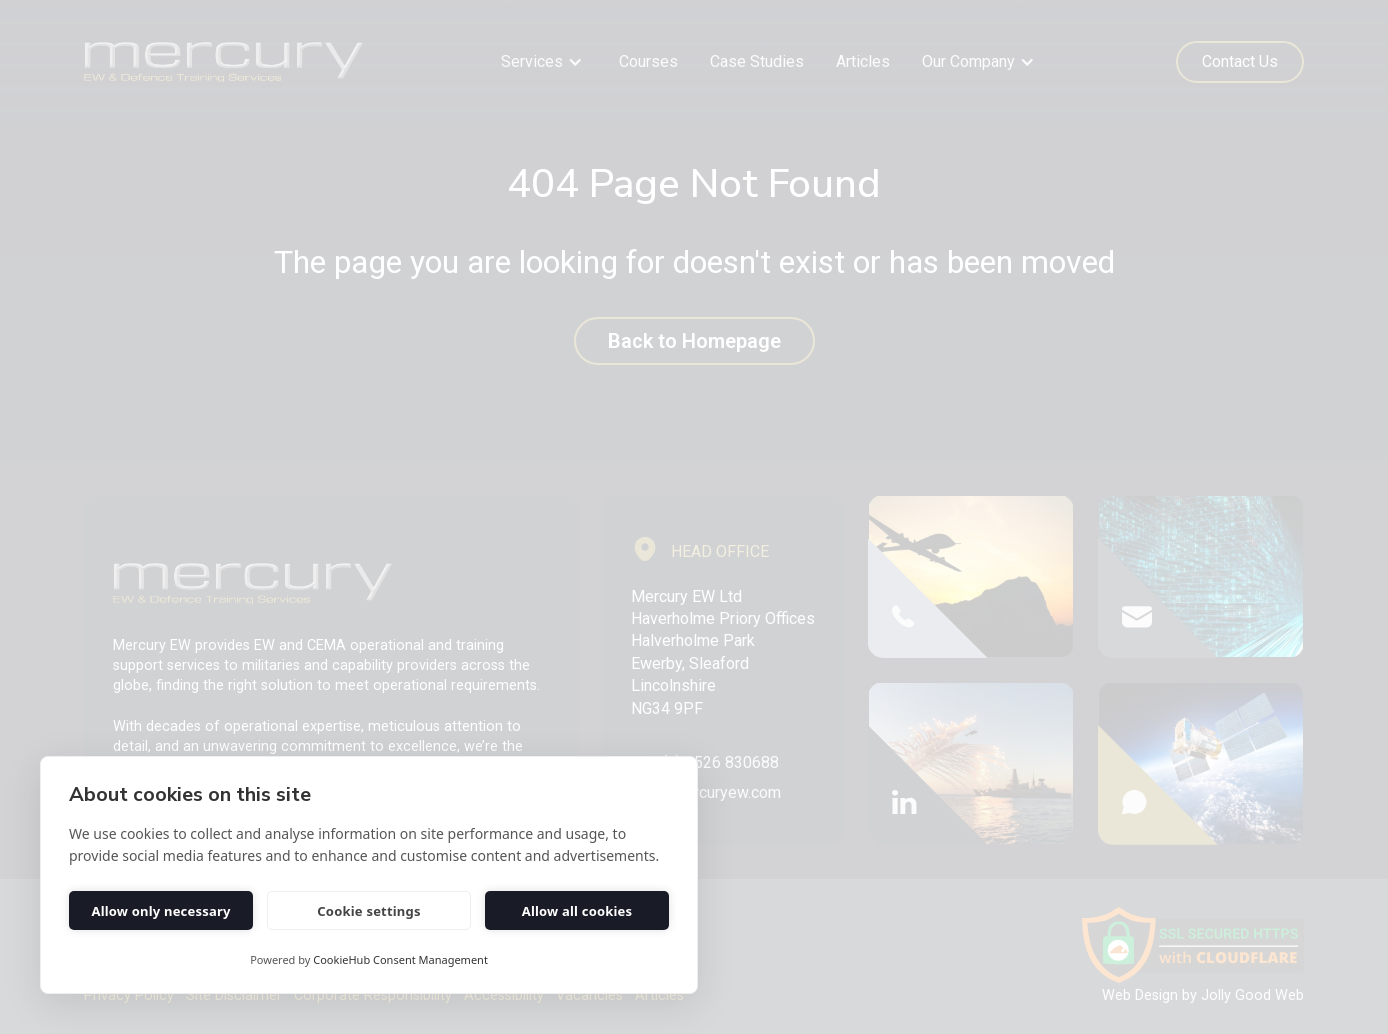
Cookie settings (368, 911)
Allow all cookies (577, 911)
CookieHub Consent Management (400, 959)
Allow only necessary (160, 911)
